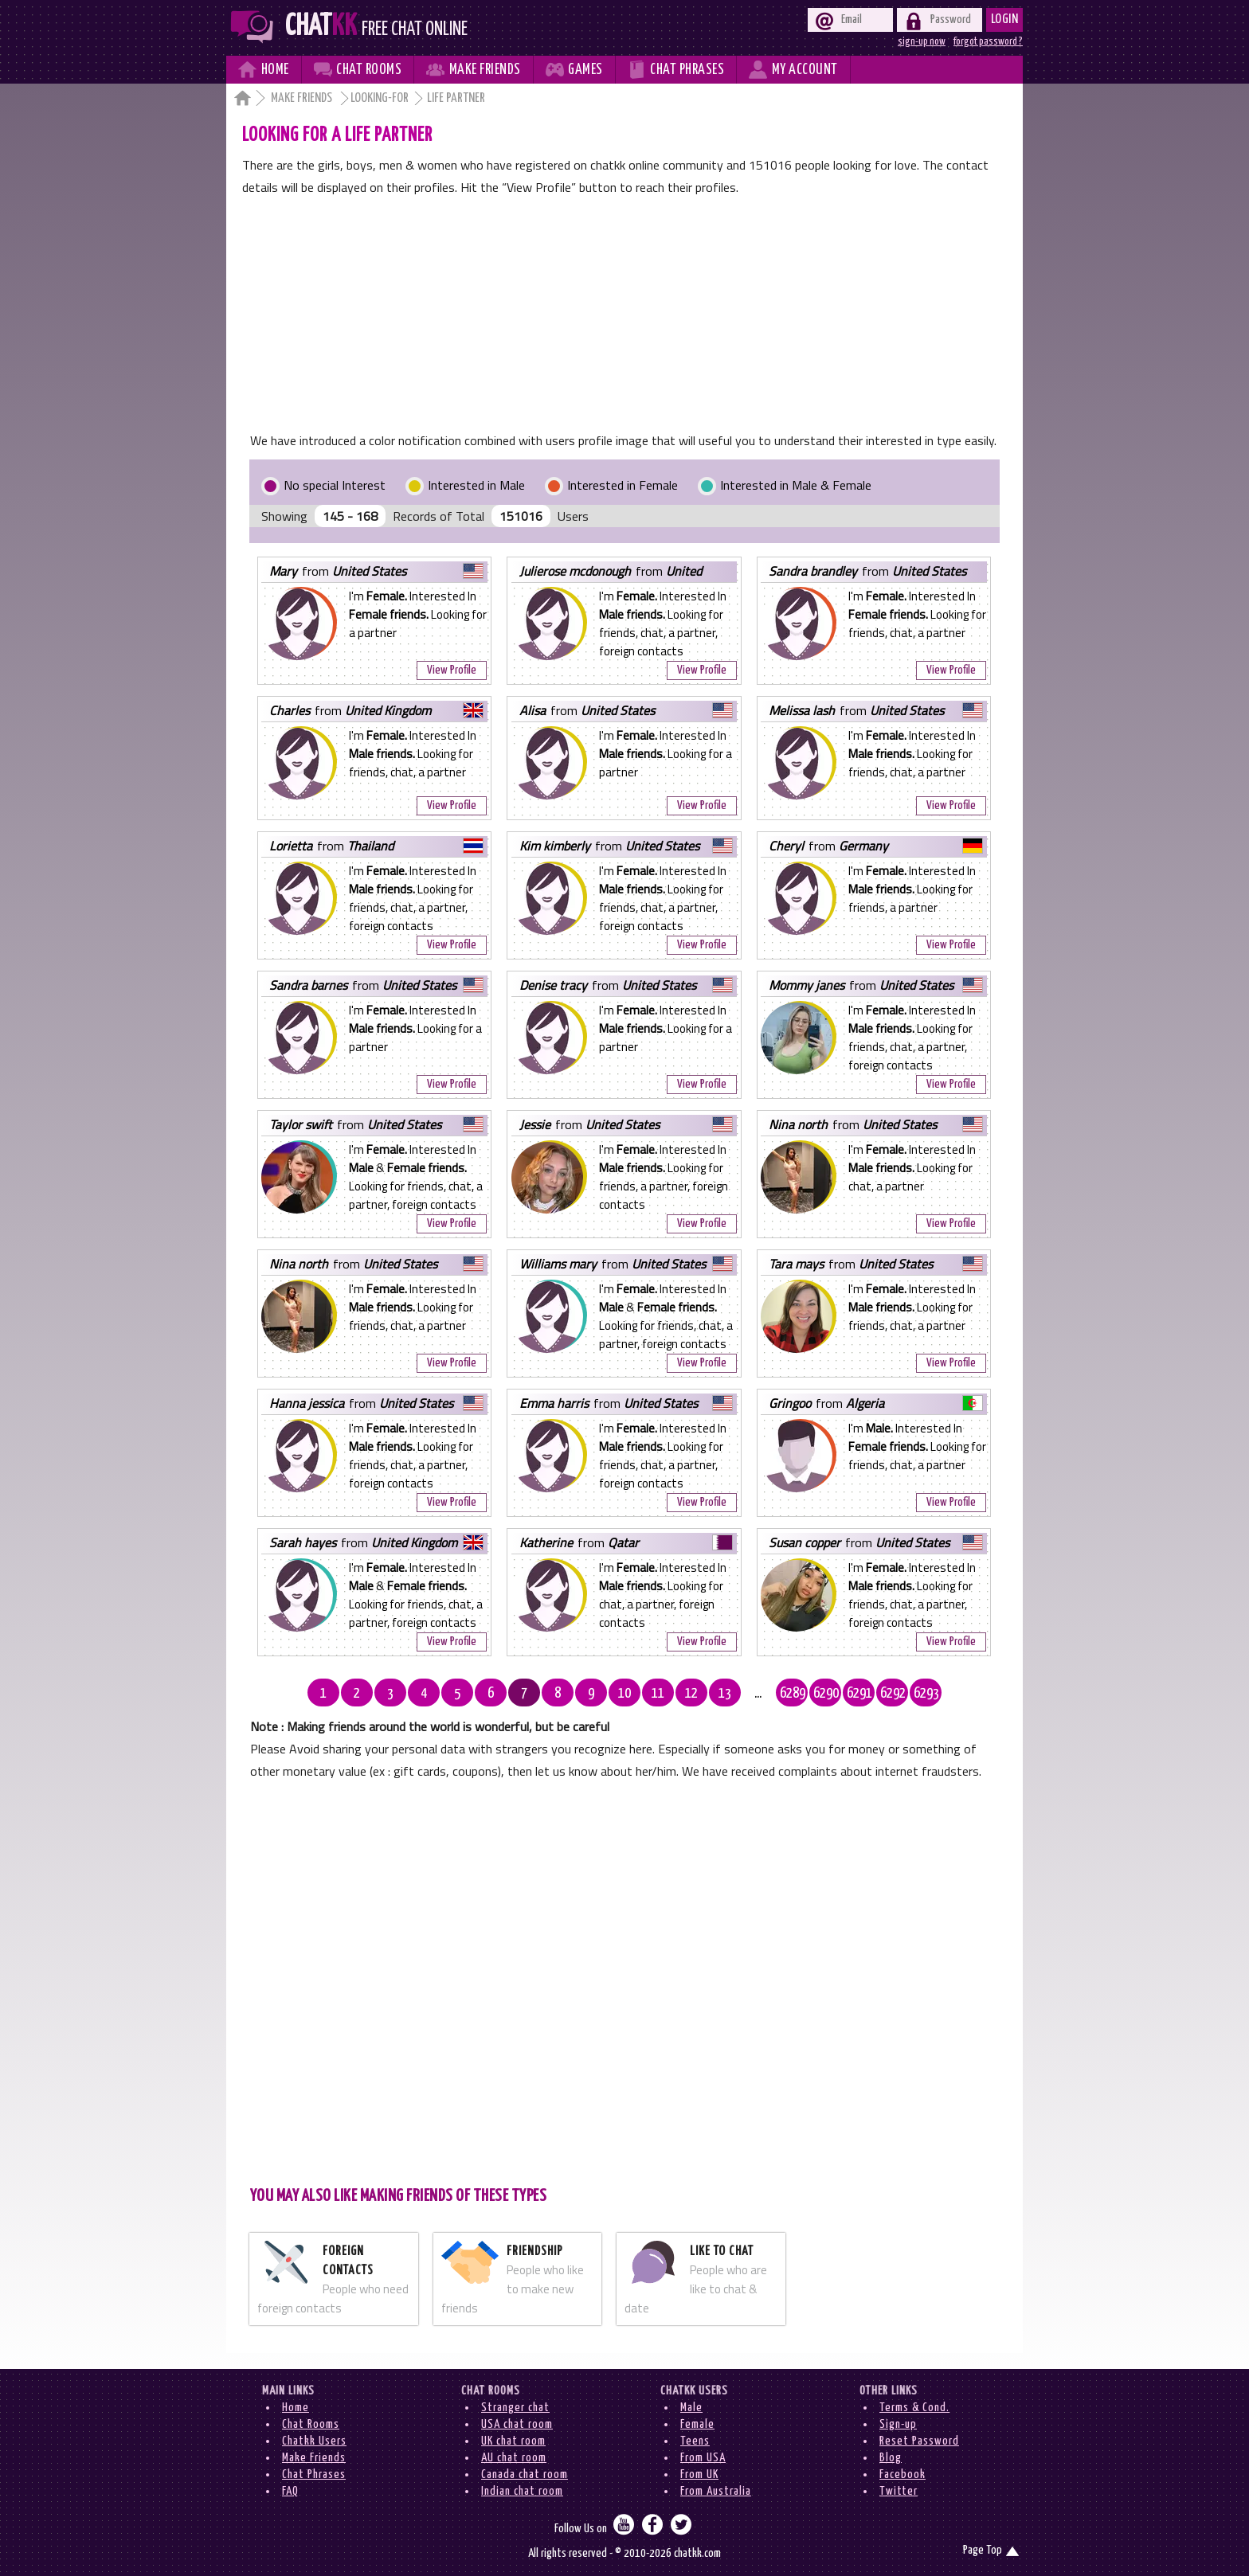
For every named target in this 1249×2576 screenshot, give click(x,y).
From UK (699, 2474)
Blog (890, 2458)
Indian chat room (522, 2491)
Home (295, 2408)
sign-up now (922, 41)
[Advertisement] (624, 317)
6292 (893, 1694)
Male (691, 2408)
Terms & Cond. (914, 2408)
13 (724, 1694)
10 (624, 1694)
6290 (826, 1694)
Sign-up (898, 2424)
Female (697, 2424)
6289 (792, 1694)
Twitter (898, 2491)
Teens (695, 2441)
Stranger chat (515, 2408)
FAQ (290, 2491)
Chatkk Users (314, 2441)
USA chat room (517, 2424)
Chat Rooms (310, 2424)
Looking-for (379, 98)
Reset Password (919, 2441)
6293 (926, 1694)
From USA (703, 2458)
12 (691, 1694)
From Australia (715, 2491)
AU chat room (513, 2458)
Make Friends (303, 98)
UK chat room (513, 2441)
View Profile (451, 670)
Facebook (902, 2474)
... (758, 1694)
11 (658, 1694)
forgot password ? (988, 41)
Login (1005, 19)
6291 (859, 1694)
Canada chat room (524, 2474)
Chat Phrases (314, 2474)
